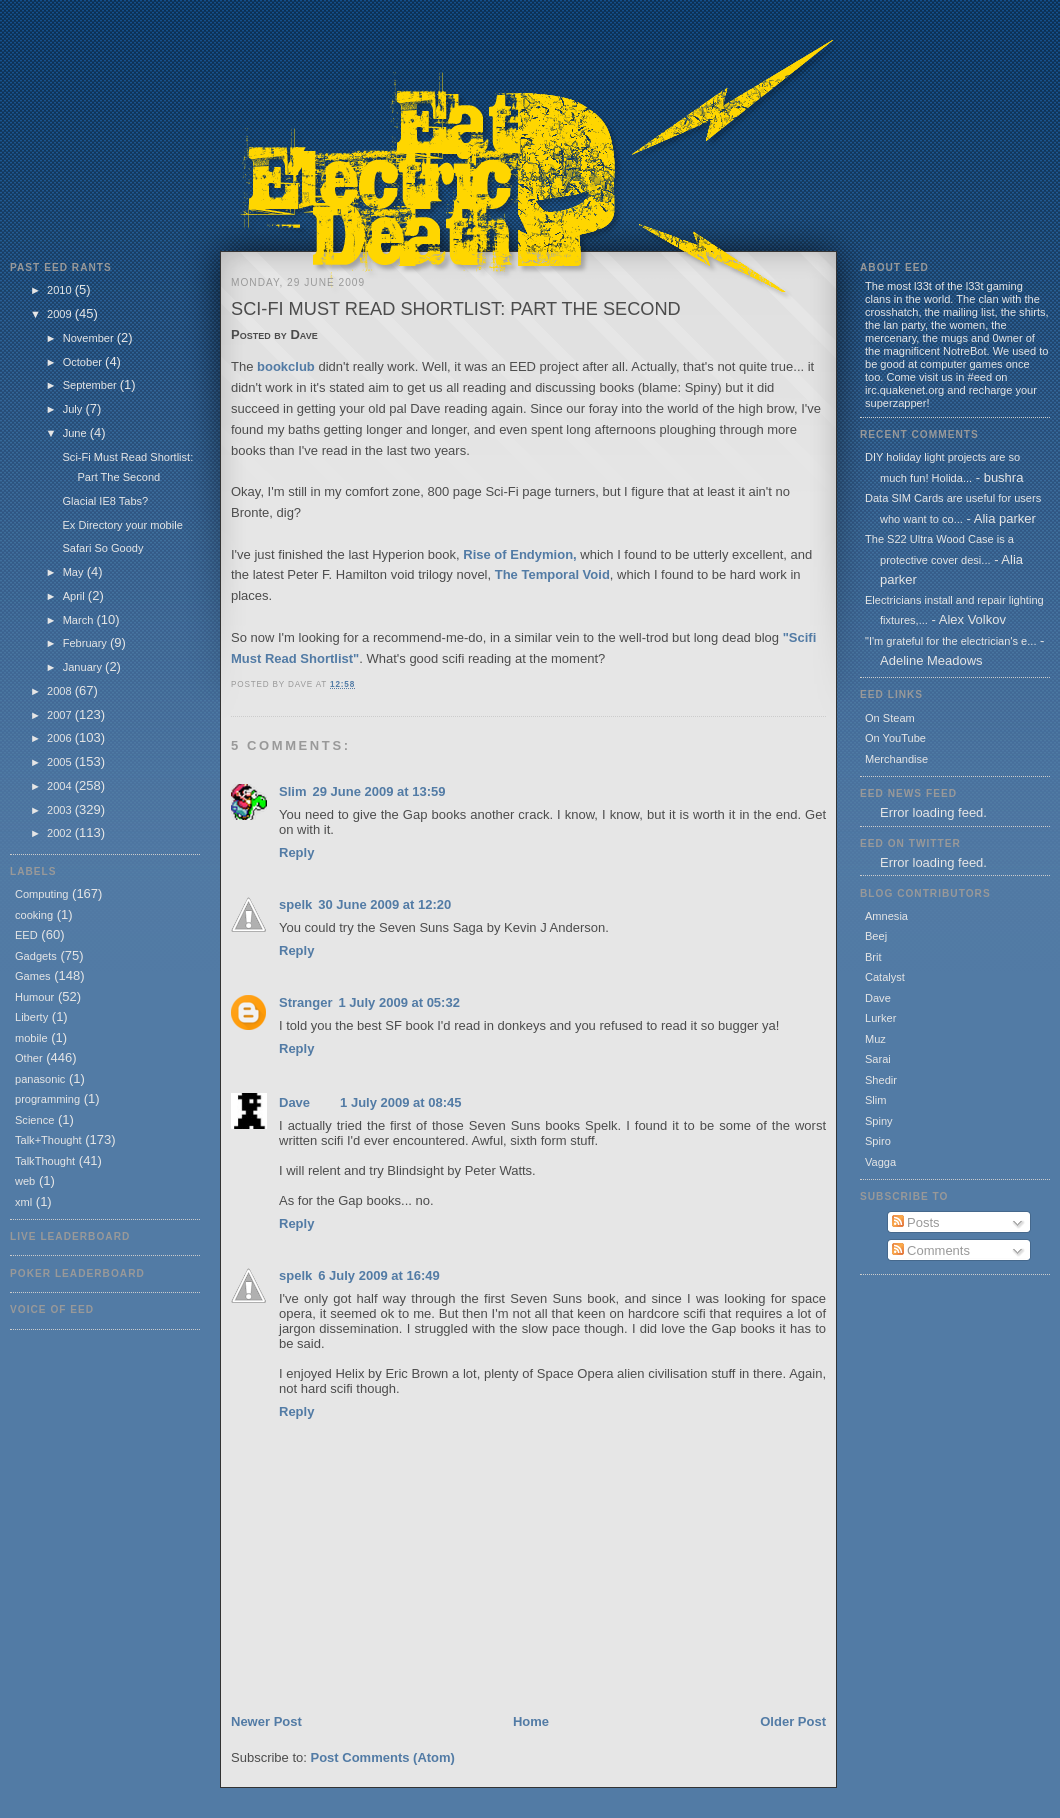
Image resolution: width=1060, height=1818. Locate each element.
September (91, 385)
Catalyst (885, 977)
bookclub (286, 366)
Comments (931, 1250)
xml (23, 1202)
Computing (41, 894)
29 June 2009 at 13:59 (378, 791)
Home (531, 1721)
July (74, 409)
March (80, 620)
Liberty (31, 1017)
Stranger (305, 1002)
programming (47, 1099)
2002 (61, 833)
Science (34, 1120)
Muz (875, 1039)
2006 (61, 738)
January (84, 667)
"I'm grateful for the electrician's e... (950, 641)
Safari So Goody (102, 548)
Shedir (881, 1080)
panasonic (40, 1079)
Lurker (880, 1018)
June (76, 433)
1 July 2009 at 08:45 (400, 1102)
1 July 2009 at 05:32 (398, 1002)
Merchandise (896, 759)
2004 (61, 786)
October (84, 362)
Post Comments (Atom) (383, 1757)
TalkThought (45, 1161)
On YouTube (895, 738)
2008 (61, 691)
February (86, 643)
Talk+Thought (48, 1140)
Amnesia (886, 916)
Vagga (880, 1162)
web (25, 1181)
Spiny (879, 1121)
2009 (61, 314)
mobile (31, 1038)
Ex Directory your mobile (122, 525)
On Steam (890, 718)
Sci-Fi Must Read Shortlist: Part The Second (456, 309)
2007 (61, 715)
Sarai (878, 1059)
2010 (61, 290)
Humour (34, 997)
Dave (294, 1102)
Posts (916, 1222)
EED (26, 935)
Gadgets (36, 956)
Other (29, 1058)
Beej (876, 936)
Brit (873, 957)
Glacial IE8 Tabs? (105, 501)
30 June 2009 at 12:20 (384, 904)
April (75, 596)
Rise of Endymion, (519, 554)
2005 (61, 762)
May (75, 572)
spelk (295, 904)
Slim (292, 791)
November (90, 338)
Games (33, 976)
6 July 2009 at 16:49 (378, 1275)
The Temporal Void (552, 574)
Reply (296, 852)
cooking (34, 915)
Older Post (793, 1721)
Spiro (878, 1141)
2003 (61, 810)
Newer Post (266, 1721)
